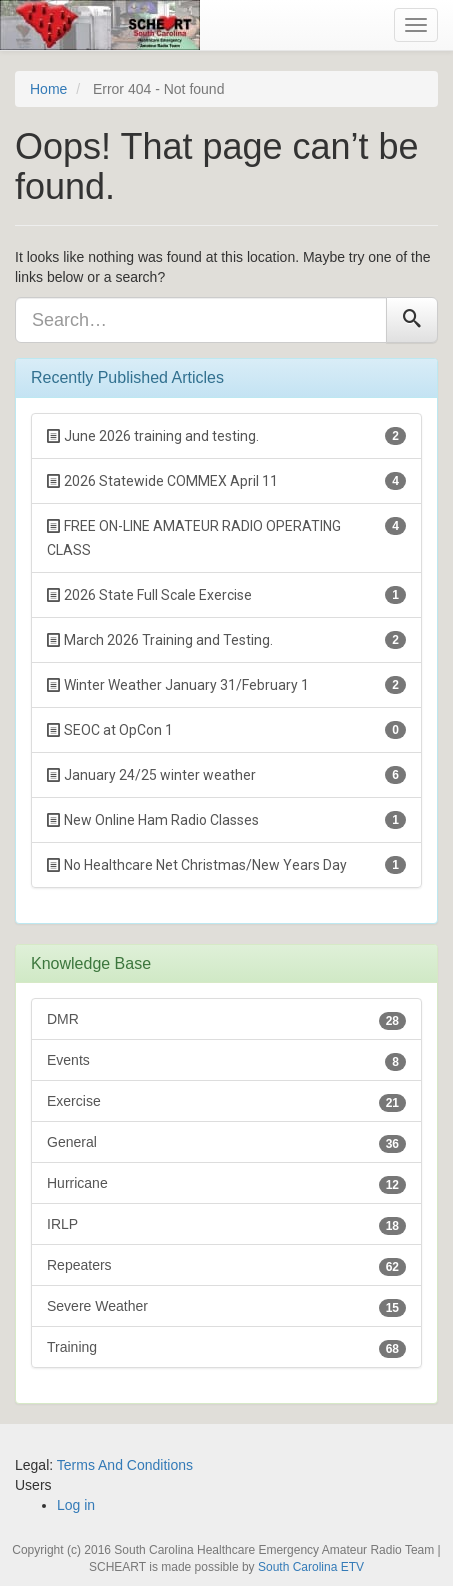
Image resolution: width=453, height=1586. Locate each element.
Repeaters (226, 1266)
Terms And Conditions (125, 1465)
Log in (76, 1505)
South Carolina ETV (311, 1567)
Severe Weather (226, 1307)
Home (48, 89)
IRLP (226, 1225)
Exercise (226, 1102)
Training (226, 1348)
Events (226, 1061)
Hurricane (226, 1184)
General (226, 1143)
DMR (226, 1020)
